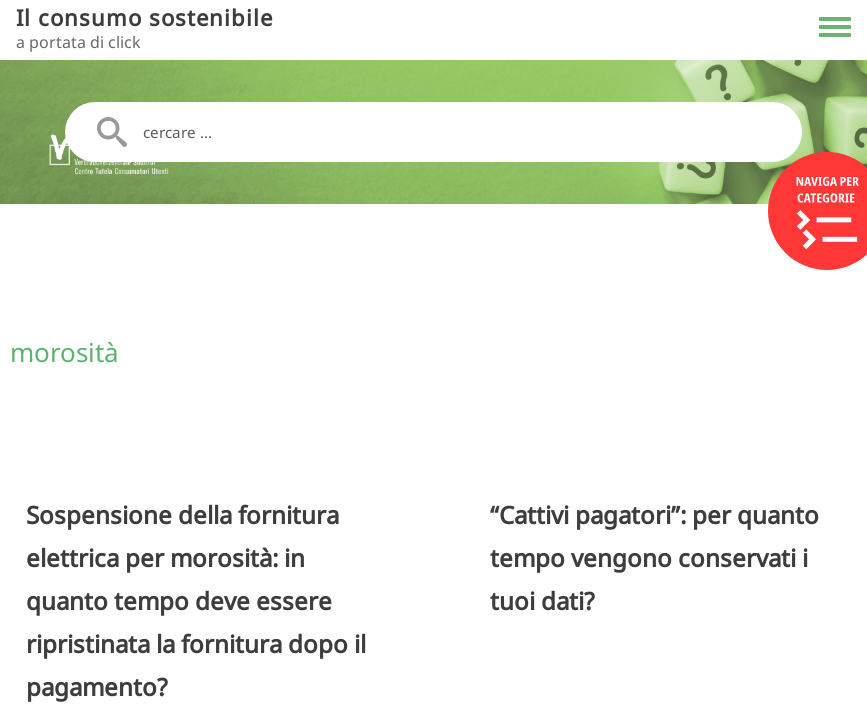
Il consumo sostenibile (144, 17)
